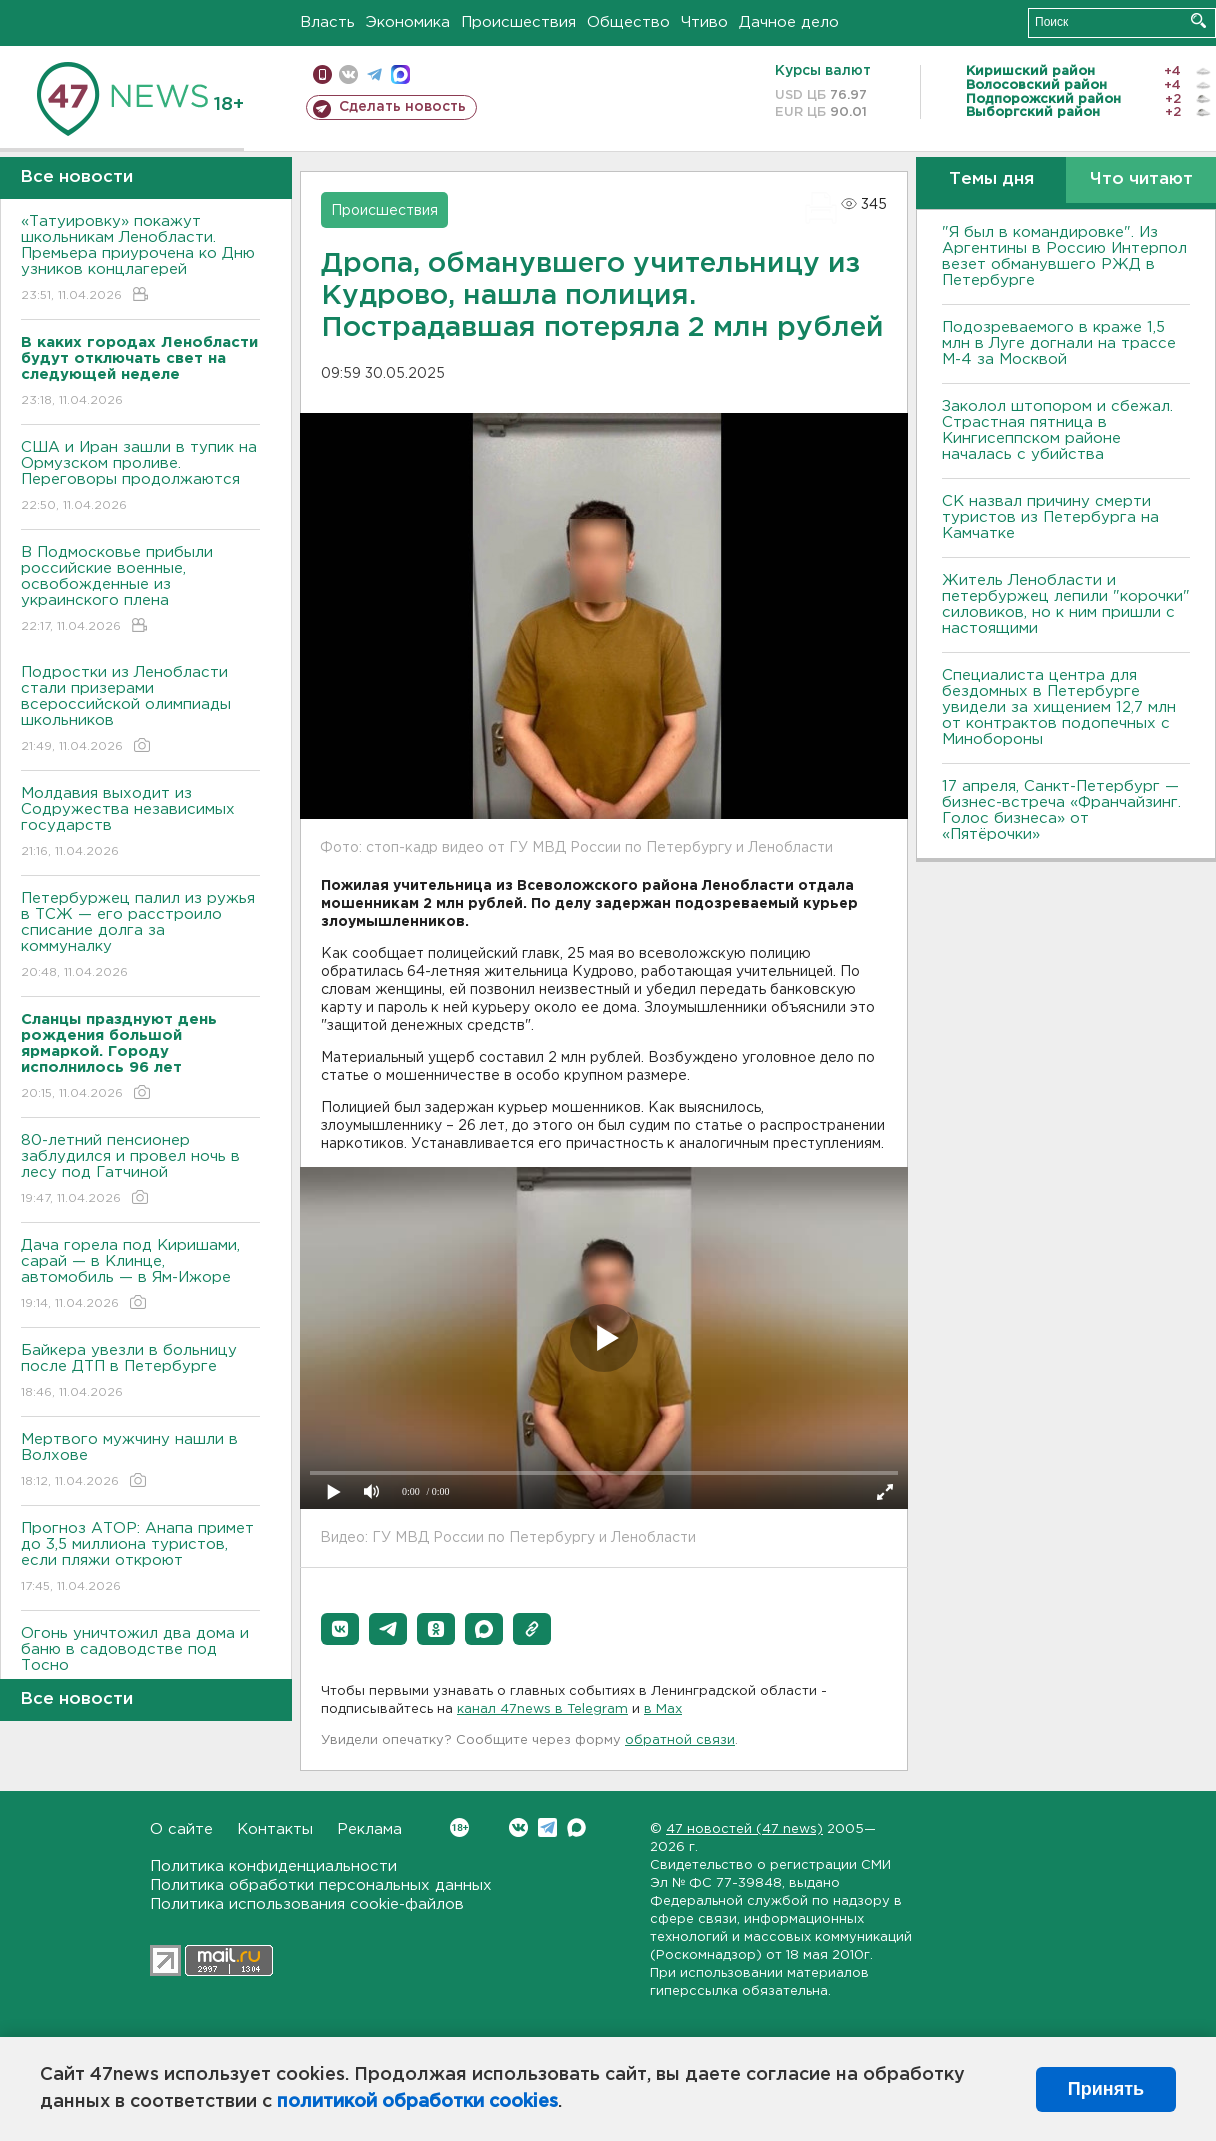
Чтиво (704, 22)
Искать (1198, 20)
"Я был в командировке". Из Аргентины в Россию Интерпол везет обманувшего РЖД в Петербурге (1064, 256)
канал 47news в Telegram (542, 1709)
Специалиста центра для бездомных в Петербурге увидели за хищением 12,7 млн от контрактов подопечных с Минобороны (1059, 707)
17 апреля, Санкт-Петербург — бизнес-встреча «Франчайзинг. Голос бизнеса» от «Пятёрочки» (1061, 810)
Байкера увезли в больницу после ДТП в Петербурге (140, 1372)
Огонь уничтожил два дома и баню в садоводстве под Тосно (140, 1663)
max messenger (400, 74)
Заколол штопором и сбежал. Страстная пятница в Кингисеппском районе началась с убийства (1057, 430)
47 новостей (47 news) (744, 1829)
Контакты (275, 1829)
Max (576, 1827)
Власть (327, 22)
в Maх (663, 1709)
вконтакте (348, 74)
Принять (1106, 2089)
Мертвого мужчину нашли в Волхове (140, 1461)
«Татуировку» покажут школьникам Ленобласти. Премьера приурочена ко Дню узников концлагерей (140, 259)
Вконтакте (459, 1827)
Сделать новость (402, 107)
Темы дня (991, 179)
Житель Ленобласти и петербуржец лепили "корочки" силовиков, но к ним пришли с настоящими (1066, 604)
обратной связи (680, 1740)
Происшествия (518, 22)
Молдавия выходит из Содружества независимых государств (140, 823)
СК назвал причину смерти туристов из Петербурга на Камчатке (1050, 517)
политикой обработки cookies (417, 2102)
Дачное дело (789, 22)
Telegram (547, 1827)
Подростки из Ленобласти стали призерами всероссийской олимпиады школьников (140, 710)
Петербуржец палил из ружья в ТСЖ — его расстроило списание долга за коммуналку (140, 936)
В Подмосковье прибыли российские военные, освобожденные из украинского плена (140, 590)
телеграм (374, 74)
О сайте (181, 1829)
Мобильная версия (322, 74)
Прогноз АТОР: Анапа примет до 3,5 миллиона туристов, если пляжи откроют (140, 1558)
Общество (628, 22)
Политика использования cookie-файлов (307, 1904)
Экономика (408, 22)
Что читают (1141, 179)
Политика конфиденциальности (273, 1866)
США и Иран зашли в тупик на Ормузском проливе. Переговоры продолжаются (140, 477)
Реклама (369, 1829)
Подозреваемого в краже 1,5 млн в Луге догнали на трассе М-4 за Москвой (1059, 343)
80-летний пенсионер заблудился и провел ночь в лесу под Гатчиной (140, 1170)
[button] (340, 1629)
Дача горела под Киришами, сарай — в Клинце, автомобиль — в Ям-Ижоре (140, 1275)
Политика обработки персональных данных (321, 1885)
